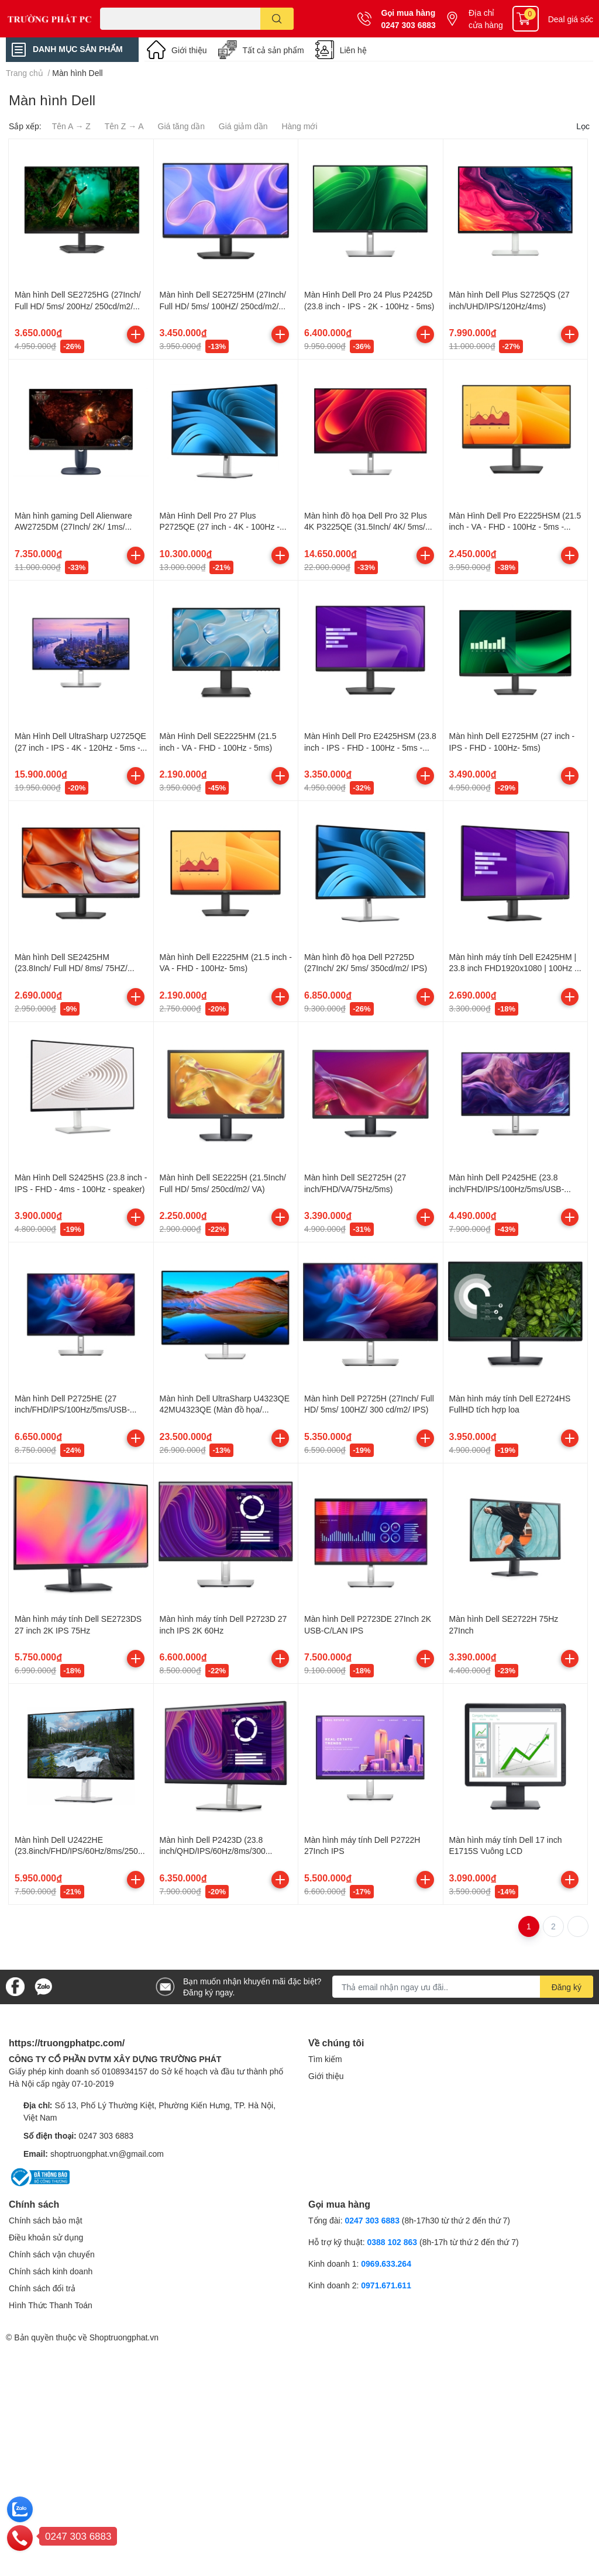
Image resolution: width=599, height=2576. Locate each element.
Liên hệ (353, 50)
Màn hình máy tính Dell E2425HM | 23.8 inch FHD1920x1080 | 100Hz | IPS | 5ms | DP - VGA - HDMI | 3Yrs (514, 968)
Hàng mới (299, 126)
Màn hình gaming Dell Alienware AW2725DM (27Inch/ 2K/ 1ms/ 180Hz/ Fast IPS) (73, 526)
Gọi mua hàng (408, 13)
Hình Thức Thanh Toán (50, 2305)
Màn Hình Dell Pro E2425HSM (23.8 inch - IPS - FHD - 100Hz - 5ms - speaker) (370, 747)
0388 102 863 (392, 2242)
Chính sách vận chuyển (52, 2254)
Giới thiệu (189, 50)
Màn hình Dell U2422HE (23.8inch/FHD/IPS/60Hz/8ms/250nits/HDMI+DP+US (81, 1851)
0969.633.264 (386, 2263)
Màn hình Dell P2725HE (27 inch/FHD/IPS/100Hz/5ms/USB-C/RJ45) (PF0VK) (72, 1409)
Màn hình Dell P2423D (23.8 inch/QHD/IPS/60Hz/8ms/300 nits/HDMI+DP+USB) (213, 1851)
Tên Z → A (124, 126)
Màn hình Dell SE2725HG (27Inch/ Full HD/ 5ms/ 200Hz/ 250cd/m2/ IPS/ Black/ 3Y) (78, 305)
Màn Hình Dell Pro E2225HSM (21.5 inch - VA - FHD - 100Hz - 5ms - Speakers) (515, 526)
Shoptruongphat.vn (124, 2337)
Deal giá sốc (570, 19)
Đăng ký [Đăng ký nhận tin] (566, 1987)
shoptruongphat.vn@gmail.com (107, 2154)
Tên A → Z (71, 126)
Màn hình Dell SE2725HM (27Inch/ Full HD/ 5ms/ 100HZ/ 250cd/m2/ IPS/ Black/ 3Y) (223, 305)
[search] (277, 19)
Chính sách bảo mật (45, 2220)
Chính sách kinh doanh (50, 2271)
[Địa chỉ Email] (462, 1987)
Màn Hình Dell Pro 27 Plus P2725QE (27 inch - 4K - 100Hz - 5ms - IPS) (220, 526)
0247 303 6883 (408, 25)
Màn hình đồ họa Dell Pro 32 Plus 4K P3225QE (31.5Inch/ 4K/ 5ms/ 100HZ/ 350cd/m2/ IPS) (365, 526)
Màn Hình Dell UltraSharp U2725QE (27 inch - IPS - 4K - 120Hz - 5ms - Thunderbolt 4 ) (80, 747)
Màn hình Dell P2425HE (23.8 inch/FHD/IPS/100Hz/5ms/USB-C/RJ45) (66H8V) (506, 1188)
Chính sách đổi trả (42, 2288)
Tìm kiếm (325, 2059)
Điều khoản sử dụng (46, 2237)
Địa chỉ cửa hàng (486, 19)
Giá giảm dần (243, 126)
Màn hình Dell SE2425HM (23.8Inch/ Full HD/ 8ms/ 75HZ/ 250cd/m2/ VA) (71, 968)
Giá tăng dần (181, 126)
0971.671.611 (386, 2285)
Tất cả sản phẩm (273, 50)
